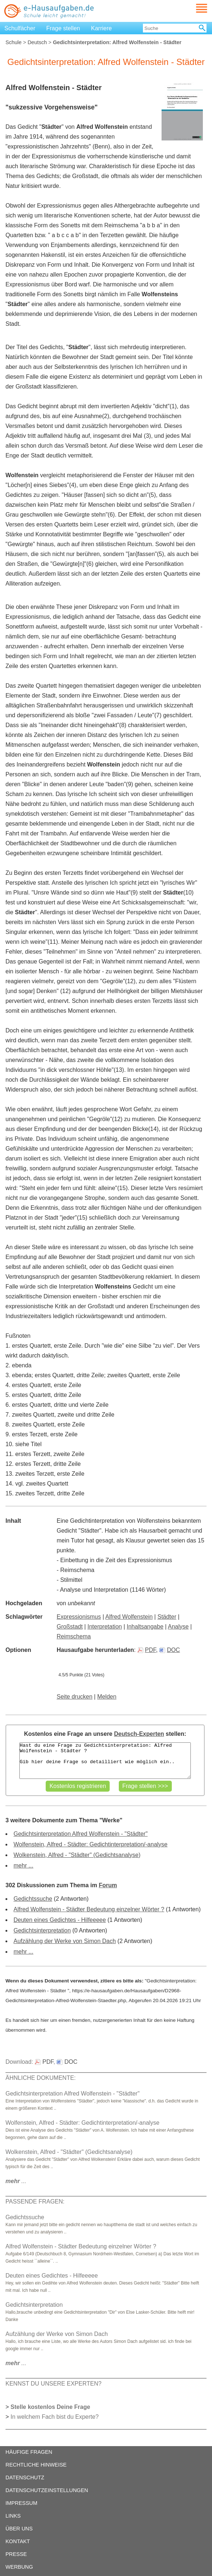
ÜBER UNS (19, 2528)
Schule (13, 42)
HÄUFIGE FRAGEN (28, 2452)
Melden (106, 1696)
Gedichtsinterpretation (42, 1930)
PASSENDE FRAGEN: (35, 2201)
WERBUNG (19, 2567)
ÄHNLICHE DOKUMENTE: (40, 2078)
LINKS (13, 2516)
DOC (169, 1650)
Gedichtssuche (33, 1899)
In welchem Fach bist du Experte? (55, 2417)
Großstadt (70, 1626)
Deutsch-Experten (139, 1734)
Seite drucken (74, 1696)
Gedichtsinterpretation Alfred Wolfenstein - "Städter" (81, 1834)
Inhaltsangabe (145, 1626)
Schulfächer (19, 28)
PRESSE (16, 2554)
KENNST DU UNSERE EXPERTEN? (53, 2383)
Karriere (101, 28)
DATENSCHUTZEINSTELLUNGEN (46, 2490)
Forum (108, 1885)
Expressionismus (79, 1617)
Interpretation (104, 1626)
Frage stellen (63, 28)
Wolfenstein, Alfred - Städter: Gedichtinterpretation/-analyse (90, 1844)
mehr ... (23, 1865)
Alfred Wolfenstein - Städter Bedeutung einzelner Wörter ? (89, 1909)
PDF (146, 1650)
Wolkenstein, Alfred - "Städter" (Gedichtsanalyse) (77, 1855)
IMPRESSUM (21, 2503)
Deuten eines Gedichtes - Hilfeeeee (60, 1920)
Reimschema (74, 1636)
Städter (167, 1617)
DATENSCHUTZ (24, 2477)
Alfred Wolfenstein (129, 1617)
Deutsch (37, 42)
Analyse (178, 1626)
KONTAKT (17, 2541)
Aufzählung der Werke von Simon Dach (65, 1941)
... (15, 2181)
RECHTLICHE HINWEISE (36, 2465)
